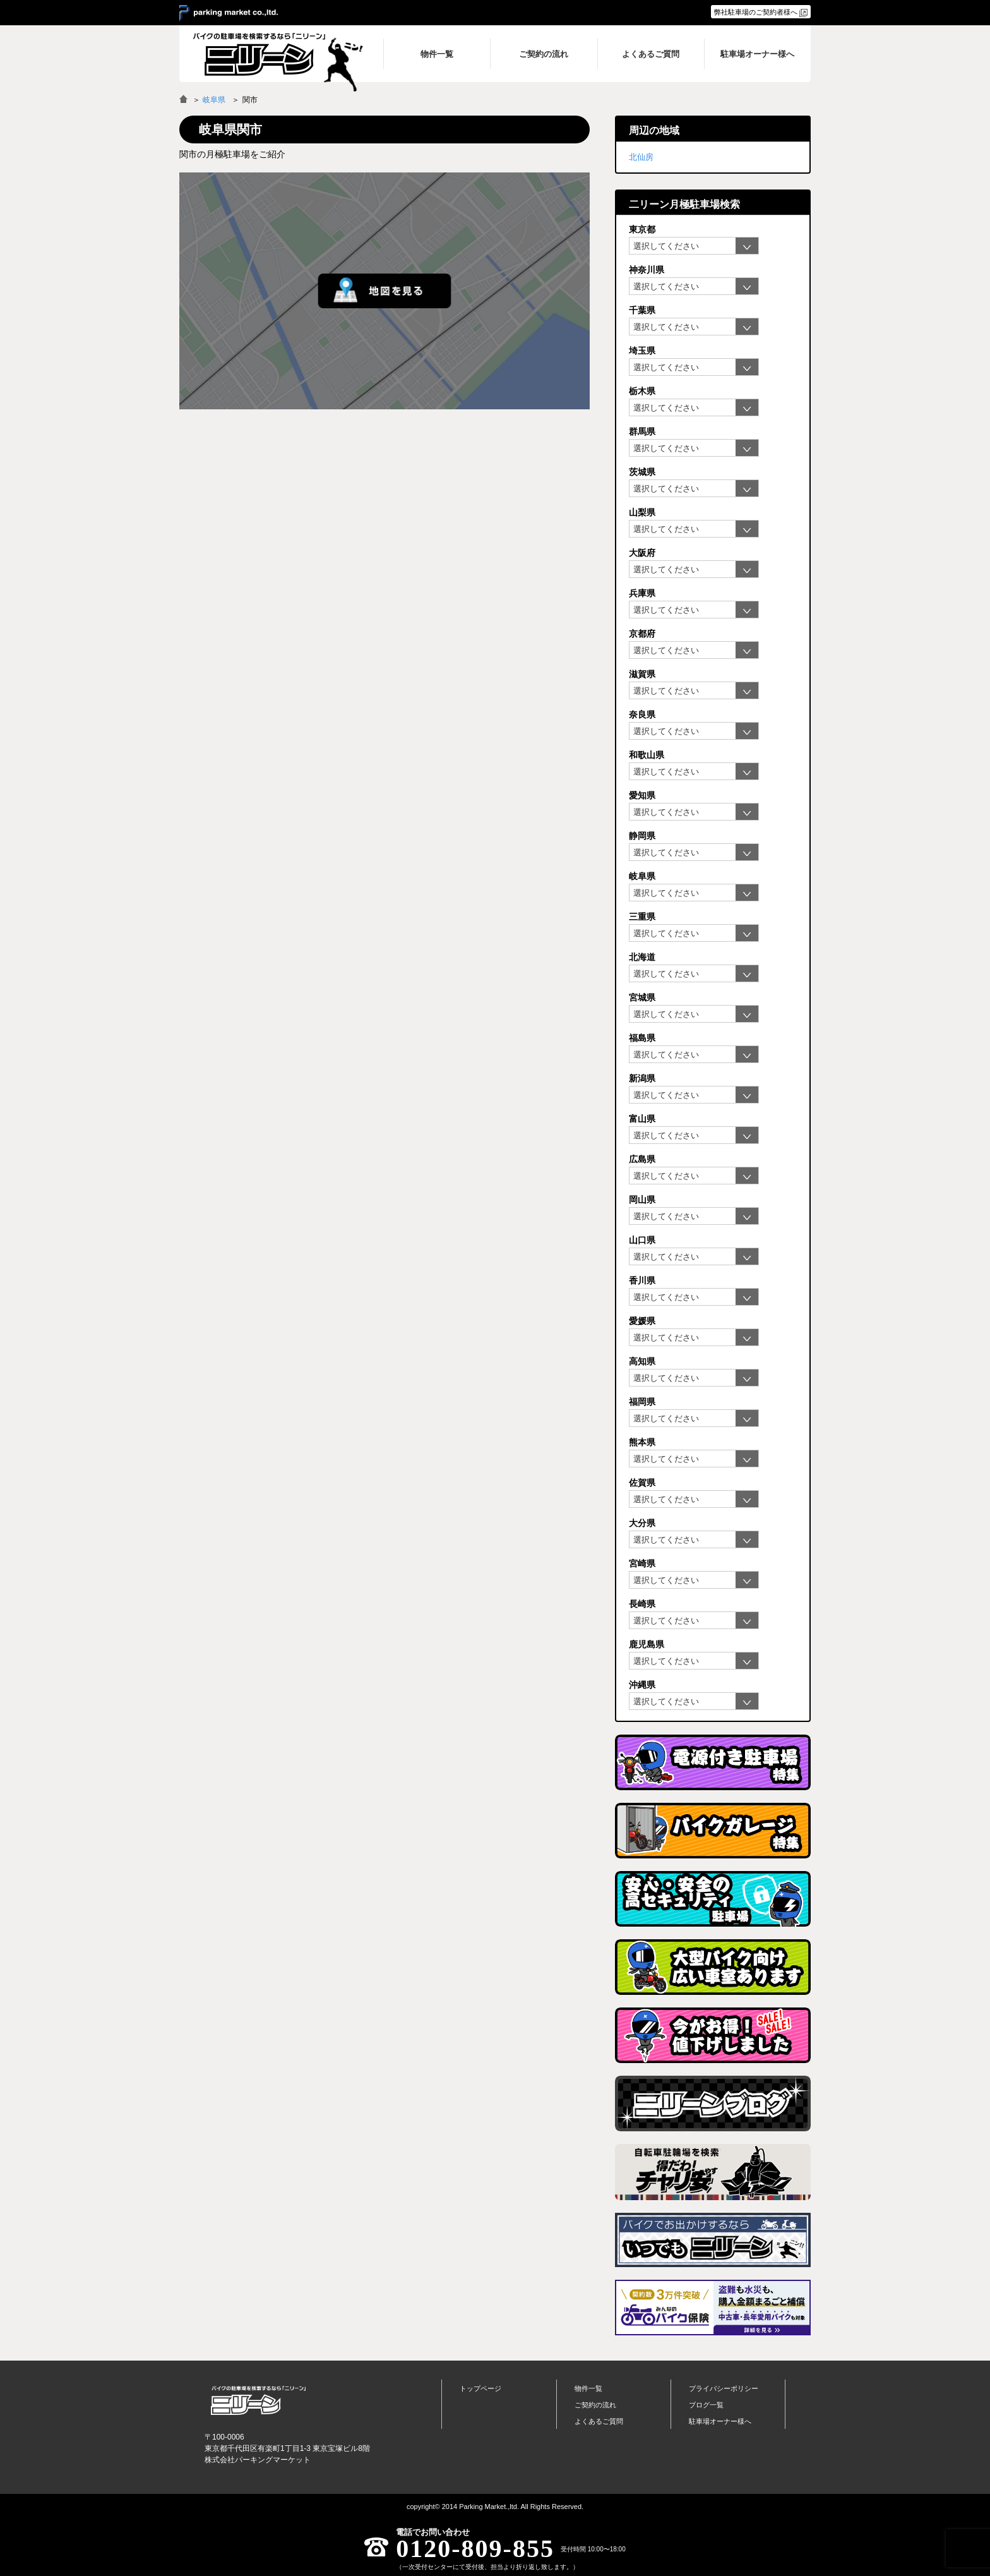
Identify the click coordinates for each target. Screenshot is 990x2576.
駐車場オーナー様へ (720, 2421)
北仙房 (641, 157)
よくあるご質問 (599, 2421)
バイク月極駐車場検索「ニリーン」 (258, 2400)
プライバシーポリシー (723, 2388)
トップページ (480, 2388)
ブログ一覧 (706, 2405)
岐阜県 (214, 99)
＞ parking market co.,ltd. (228, 13)
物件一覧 (588, 2388)
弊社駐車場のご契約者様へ (755, 12)
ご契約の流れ (595, 2405)
